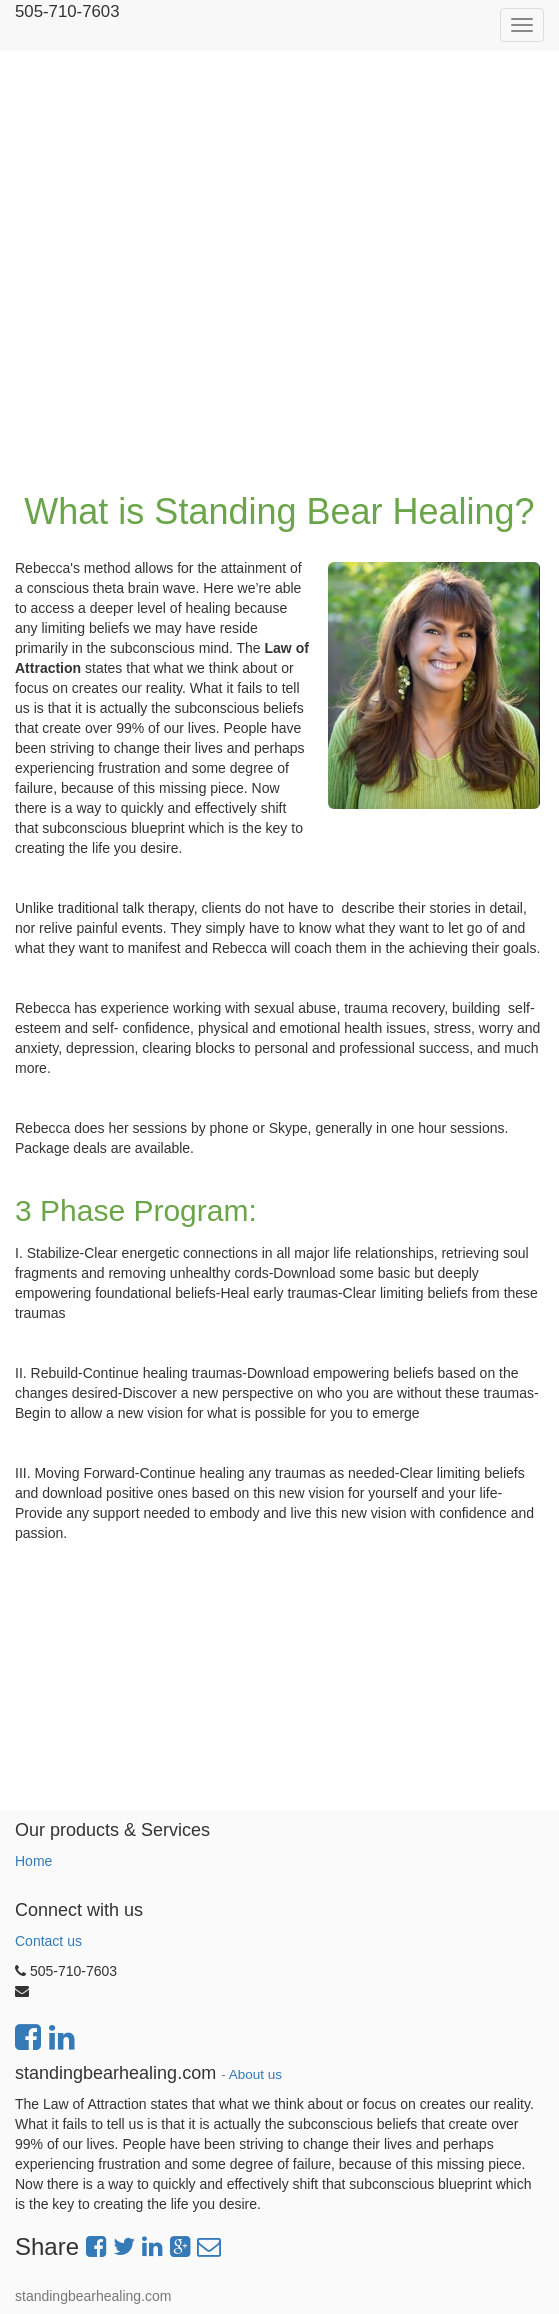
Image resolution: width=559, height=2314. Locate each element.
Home (33, 1861)
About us (255, 2074)
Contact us (48, 1941)
